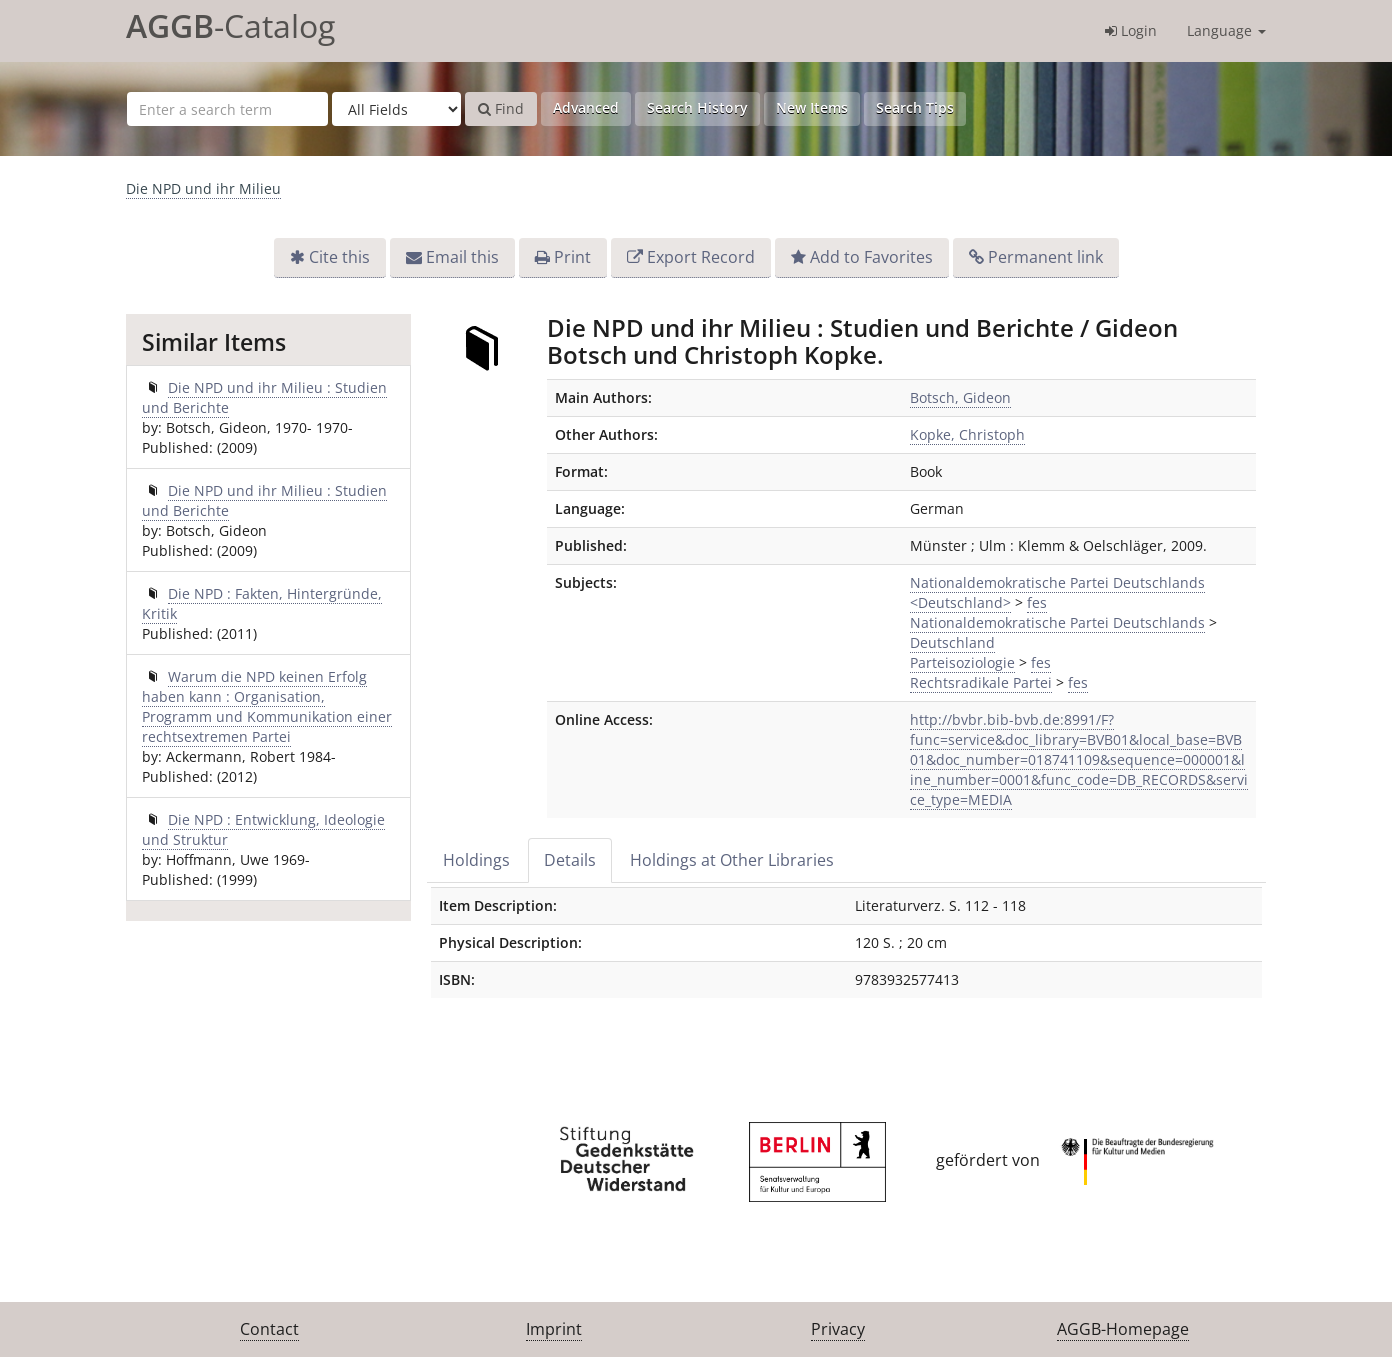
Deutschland (952, 642)
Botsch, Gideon (960, 397)
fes (1037, 602)
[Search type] (396, 109)
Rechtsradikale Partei (981, 682)
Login (1131, 30)
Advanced (586, 107)
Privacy (838, 1329)
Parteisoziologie (962, 662)
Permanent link (1045, 257)
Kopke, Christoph (967, 434)
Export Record (701, 257)
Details (570, 860)
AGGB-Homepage (1123, 1329)
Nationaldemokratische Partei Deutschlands (1057, 622)
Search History (697, 107)
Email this (462, 257)
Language (1226, 30)
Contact (269, 1329)
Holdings (476, 860)
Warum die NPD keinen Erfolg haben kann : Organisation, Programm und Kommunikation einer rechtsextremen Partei (267, 706)
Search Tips (915, 107)
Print (572, 257)
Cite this (339, 257)
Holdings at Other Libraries (732, 860)
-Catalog (230, 25)
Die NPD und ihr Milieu (203, 188)
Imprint (554, 1329)
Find (501, 108)
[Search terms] (227, 109)
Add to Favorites (871, 257)
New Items (812, 107)
